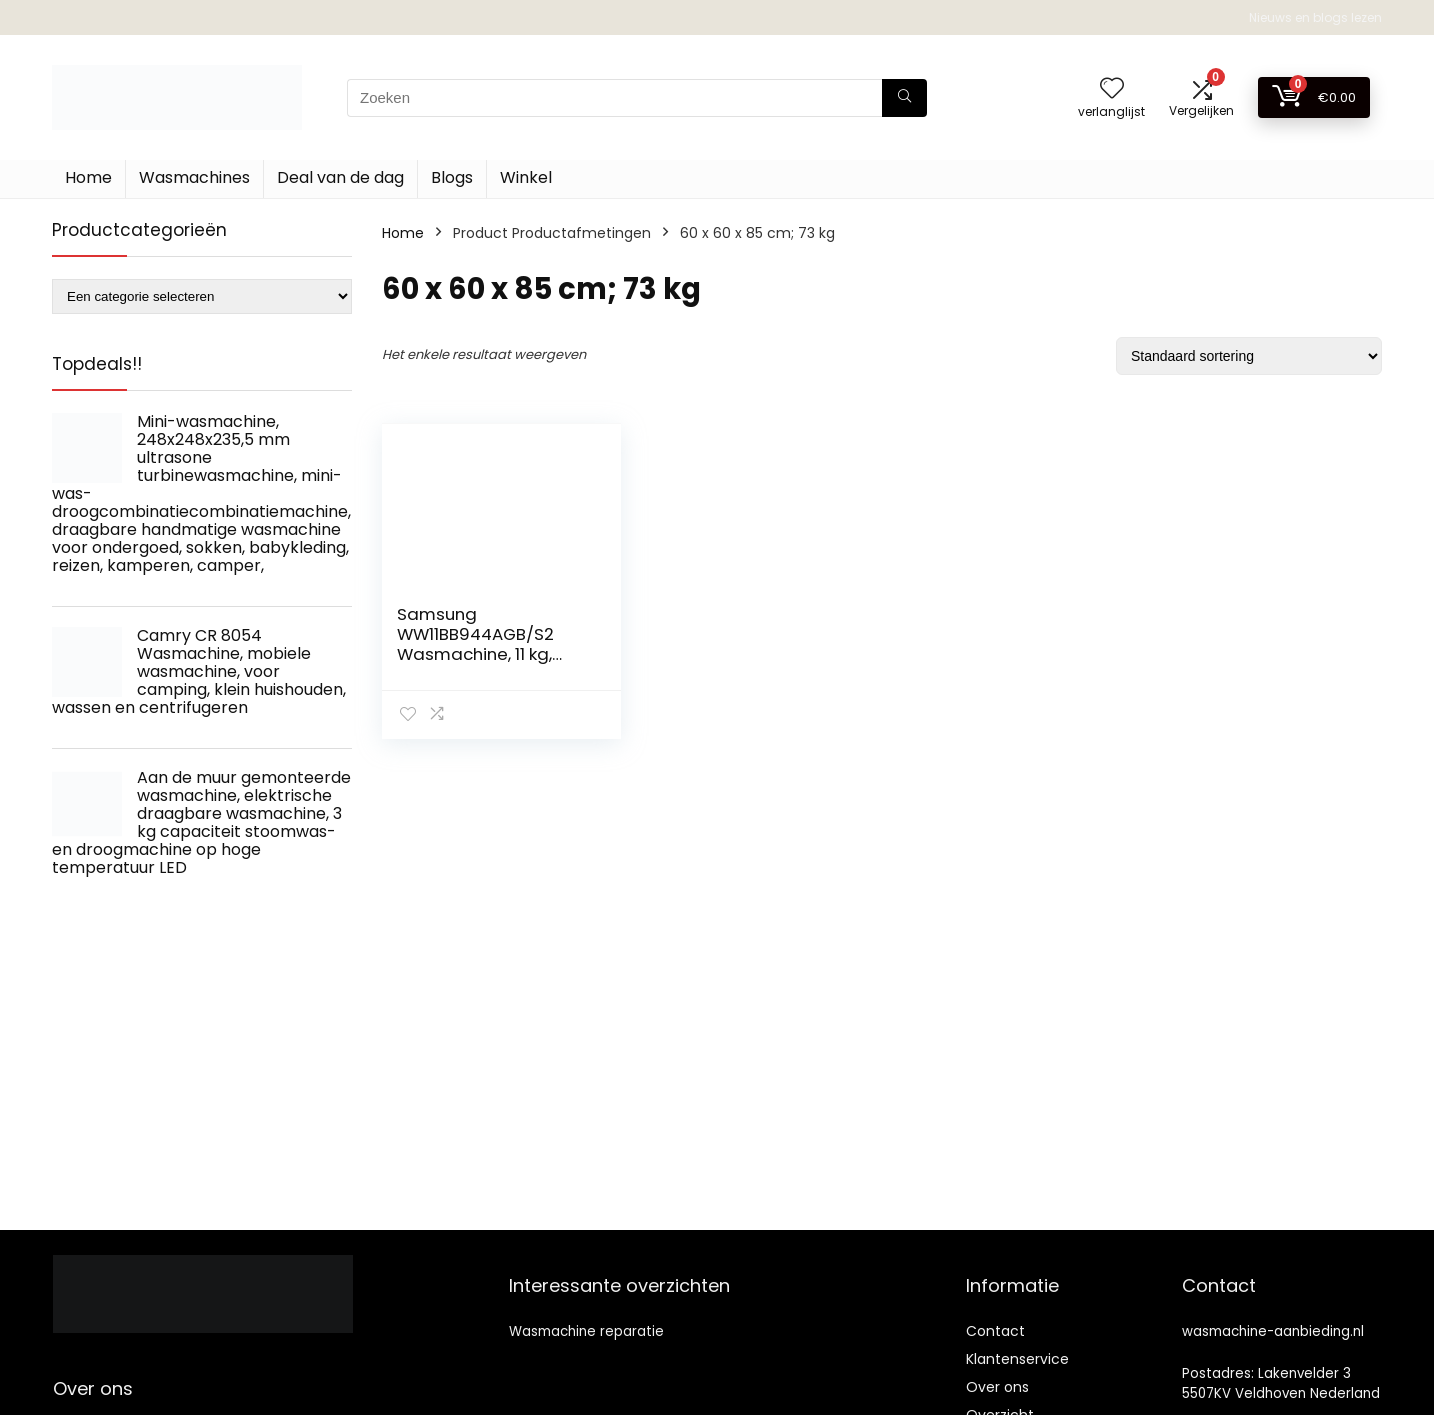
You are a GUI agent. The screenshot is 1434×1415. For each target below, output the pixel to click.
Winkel (526, 177)
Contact (995, 1331)
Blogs (452, 177)
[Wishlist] (1112, 89)
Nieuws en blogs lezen (1315, 17)
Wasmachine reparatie (586, 1331)
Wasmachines (194, 177)
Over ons (997, 1387)
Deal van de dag (340, 177)
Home (88, 177)
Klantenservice (1017, 1359)
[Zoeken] (904, 98)
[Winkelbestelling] (1249, 356)
